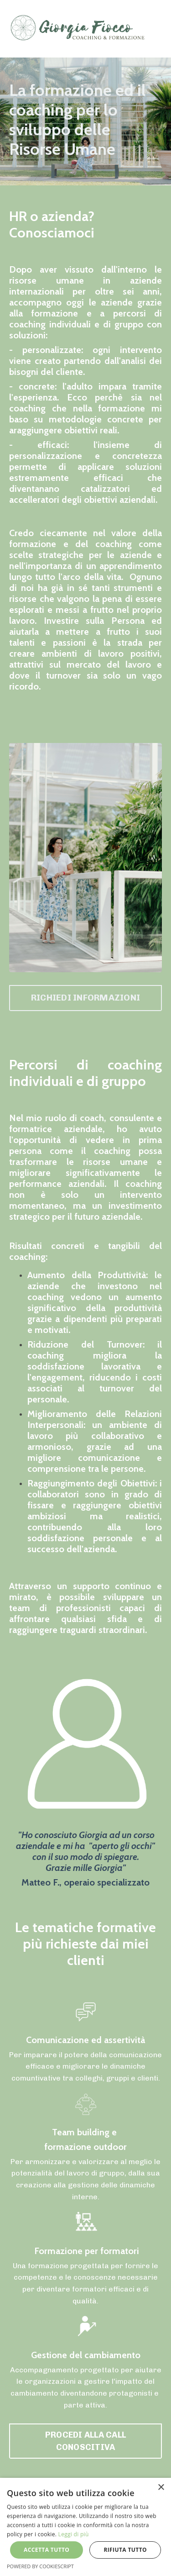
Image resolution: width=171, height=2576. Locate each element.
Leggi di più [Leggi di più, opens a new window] (73, 2534)
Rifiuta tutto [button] (125, 2550)
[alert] (85, 2527)
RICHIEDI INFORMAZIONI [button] (85, 997)
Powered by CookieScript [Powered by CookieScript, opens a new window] (40, 2566)
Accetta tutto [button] (46, 2550)
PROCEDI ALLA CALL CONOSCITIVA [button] (85, 2441)
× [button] (160, 2487)
